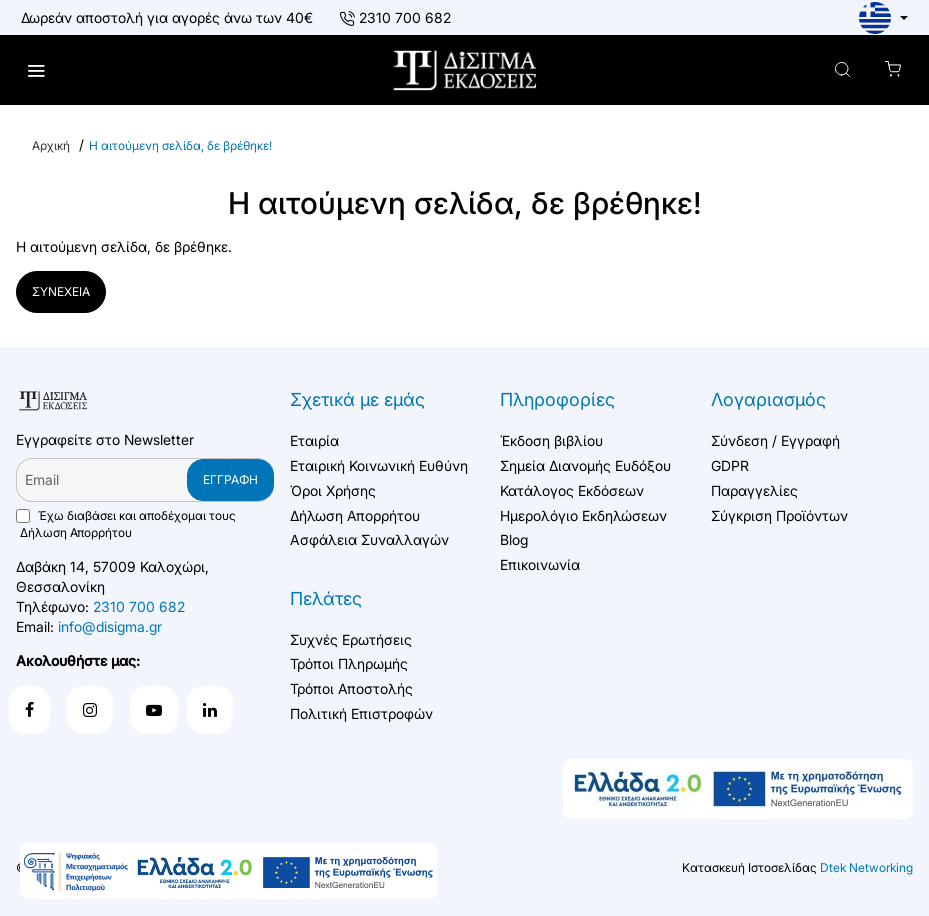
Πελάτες (326, 598)
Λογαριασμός (768, 399)
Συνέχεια (61, 293)
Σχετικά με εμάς (357, 399)
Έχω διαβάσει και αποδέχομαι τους (126, 524)
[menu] (37, 70)
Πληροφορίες (557, 399)
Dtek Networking (866, 867)
